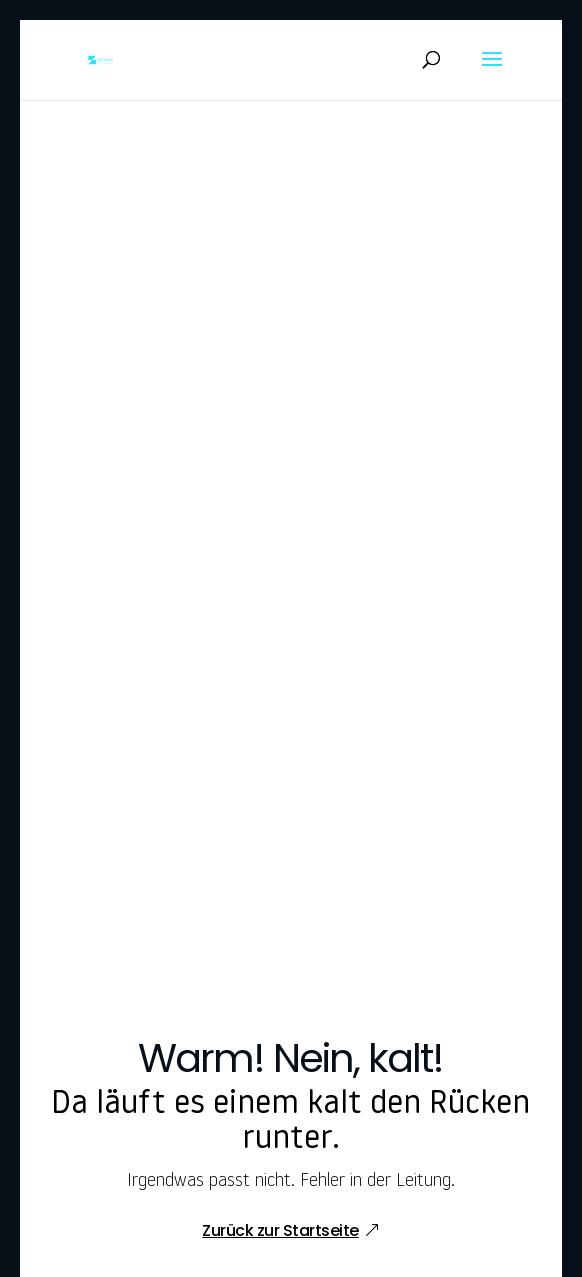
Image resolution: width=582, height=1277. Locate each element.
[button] (492, 72)
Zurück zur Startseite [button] (280, 1230)
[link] (100, 60)
